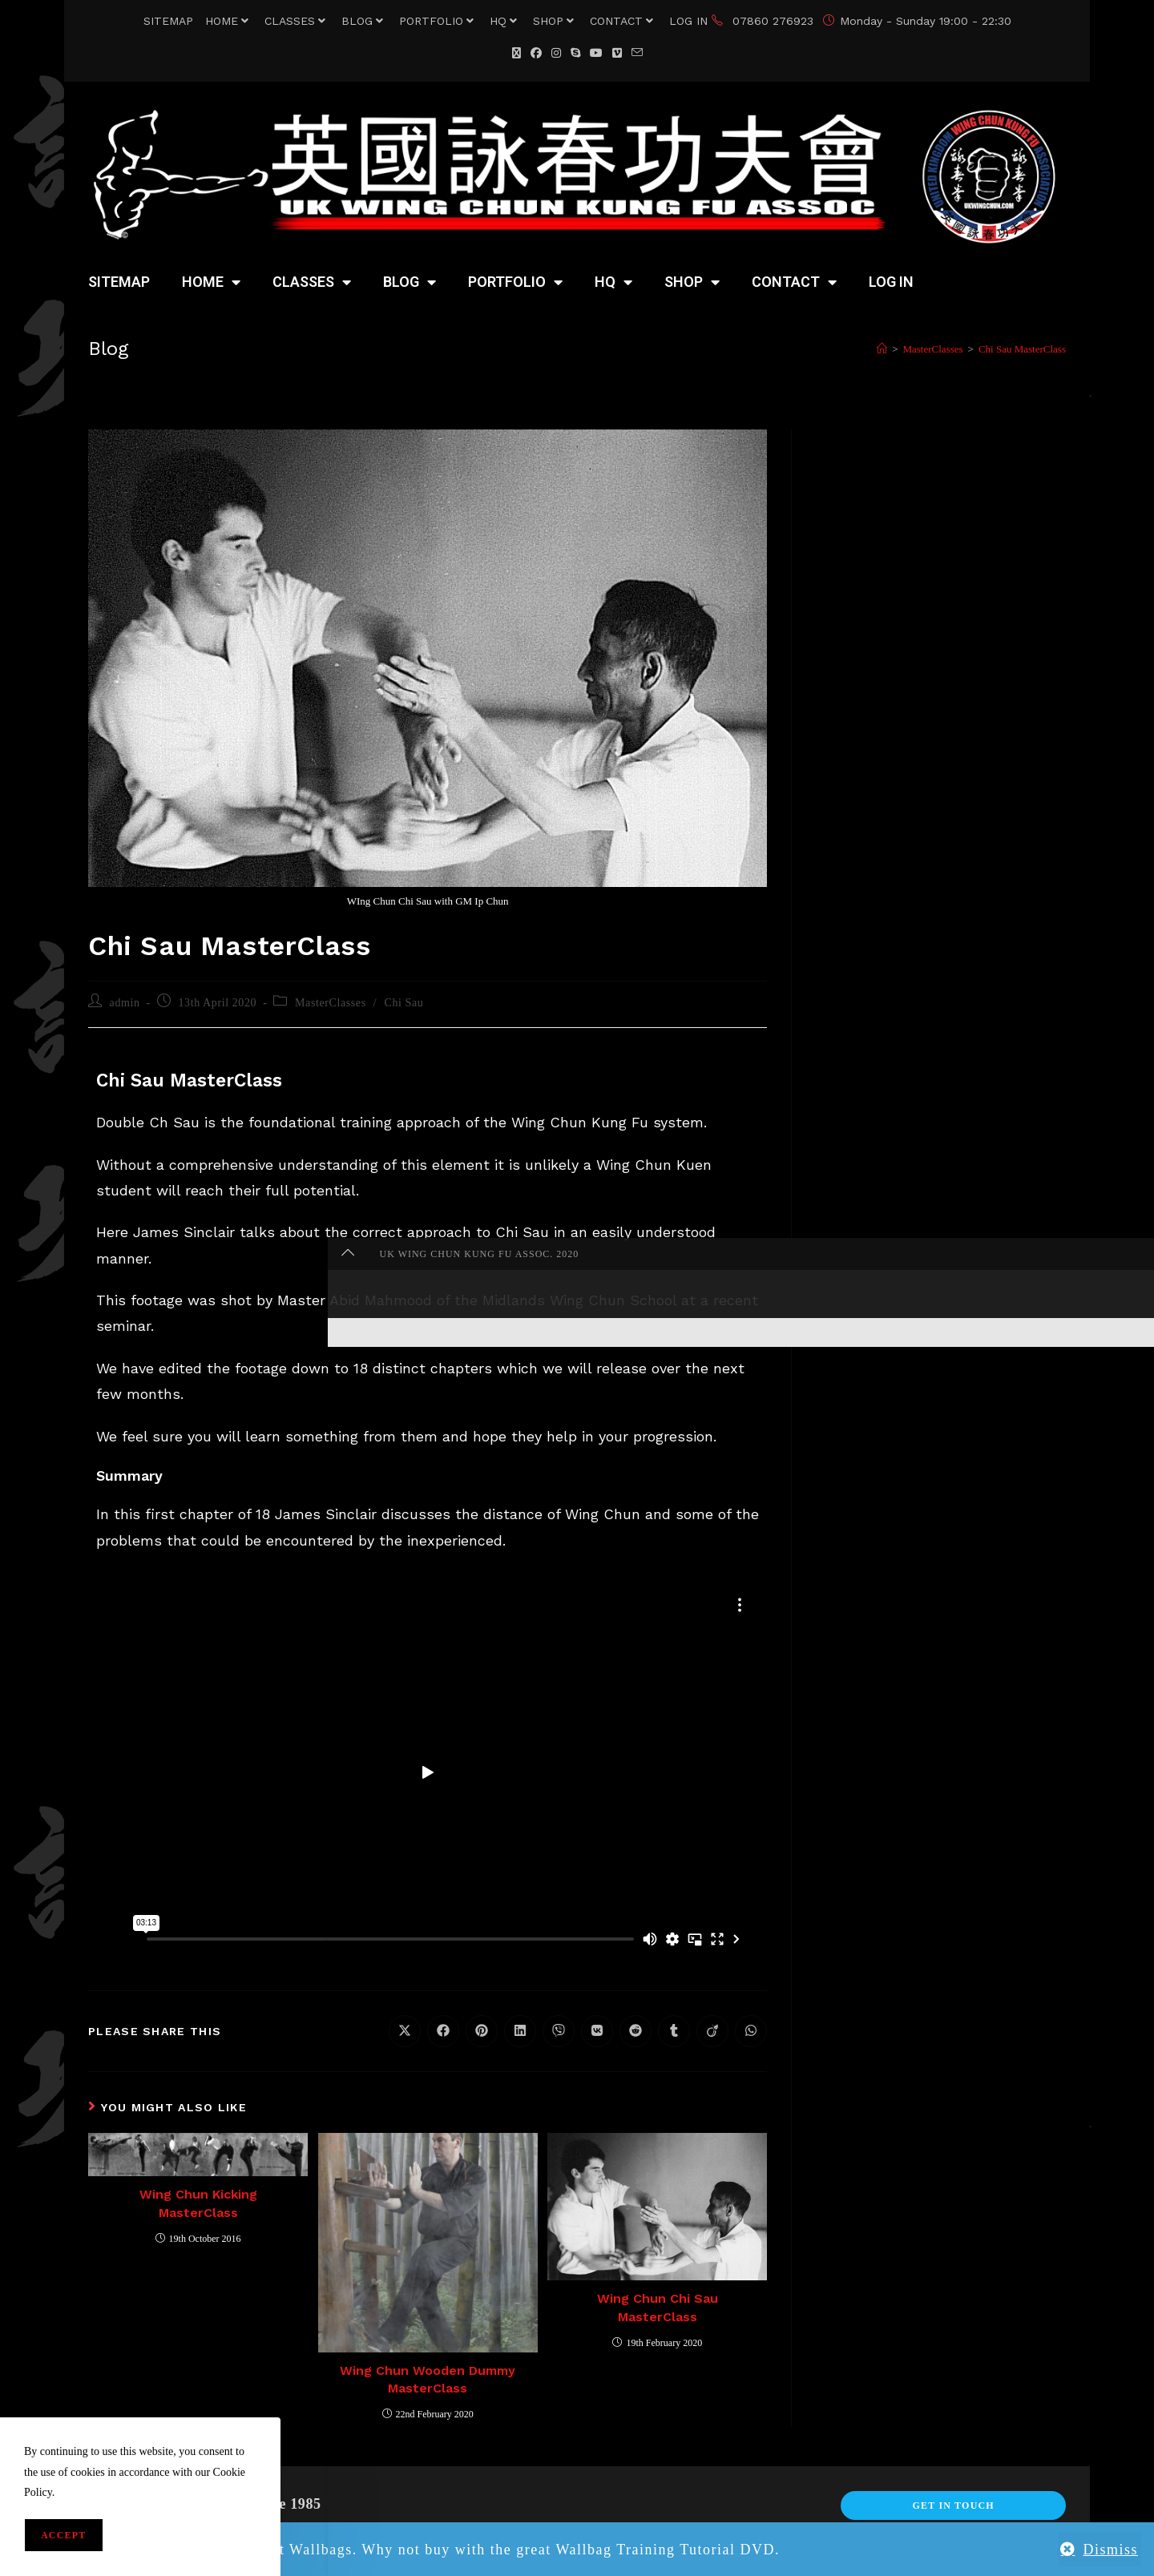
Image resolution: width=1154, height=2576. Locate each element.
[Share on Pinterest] (482, 2031)
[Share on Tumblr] (674, 2031)
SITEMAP (168, 20)
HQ (505, 20)
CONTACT (623, 20)
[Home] (882, 349)
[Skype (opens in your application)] (575, 53)
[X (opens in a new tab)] (516, 53)
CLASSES (296, 20)
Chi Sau (403, 1003)
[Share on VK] (597, 2031)
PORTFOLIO (438, 20)
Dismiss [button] (1110, 2550)
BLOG (364, 20)
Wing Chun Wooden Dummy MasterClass (427, 2379)
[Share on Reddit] (635, 2031)
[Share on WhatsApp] (751, 2031)
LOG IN (688, 20)
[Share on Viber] (559, 2031)
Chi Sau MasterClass (1022, 349)
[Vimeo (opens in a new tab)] (617, 53)
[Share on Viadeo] (712, 2031)
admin (125, 1003)
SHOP (555, 20)
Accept (64, 2535)
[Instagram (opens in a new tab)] (556, 53)
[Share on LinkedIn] (520, 2031)
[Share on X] (405, 2031)
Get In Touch (953, 2505)
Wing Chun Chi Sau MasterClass (657, 2307)
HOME (228, 20)
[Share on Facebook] (443, 2031)
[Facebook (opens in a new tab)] (536, 53)
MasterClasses (330, 1003)
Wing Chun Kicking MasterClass (198, 2203)
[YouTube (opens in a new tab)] (596, 53)
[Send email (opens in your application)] (637, 53)
